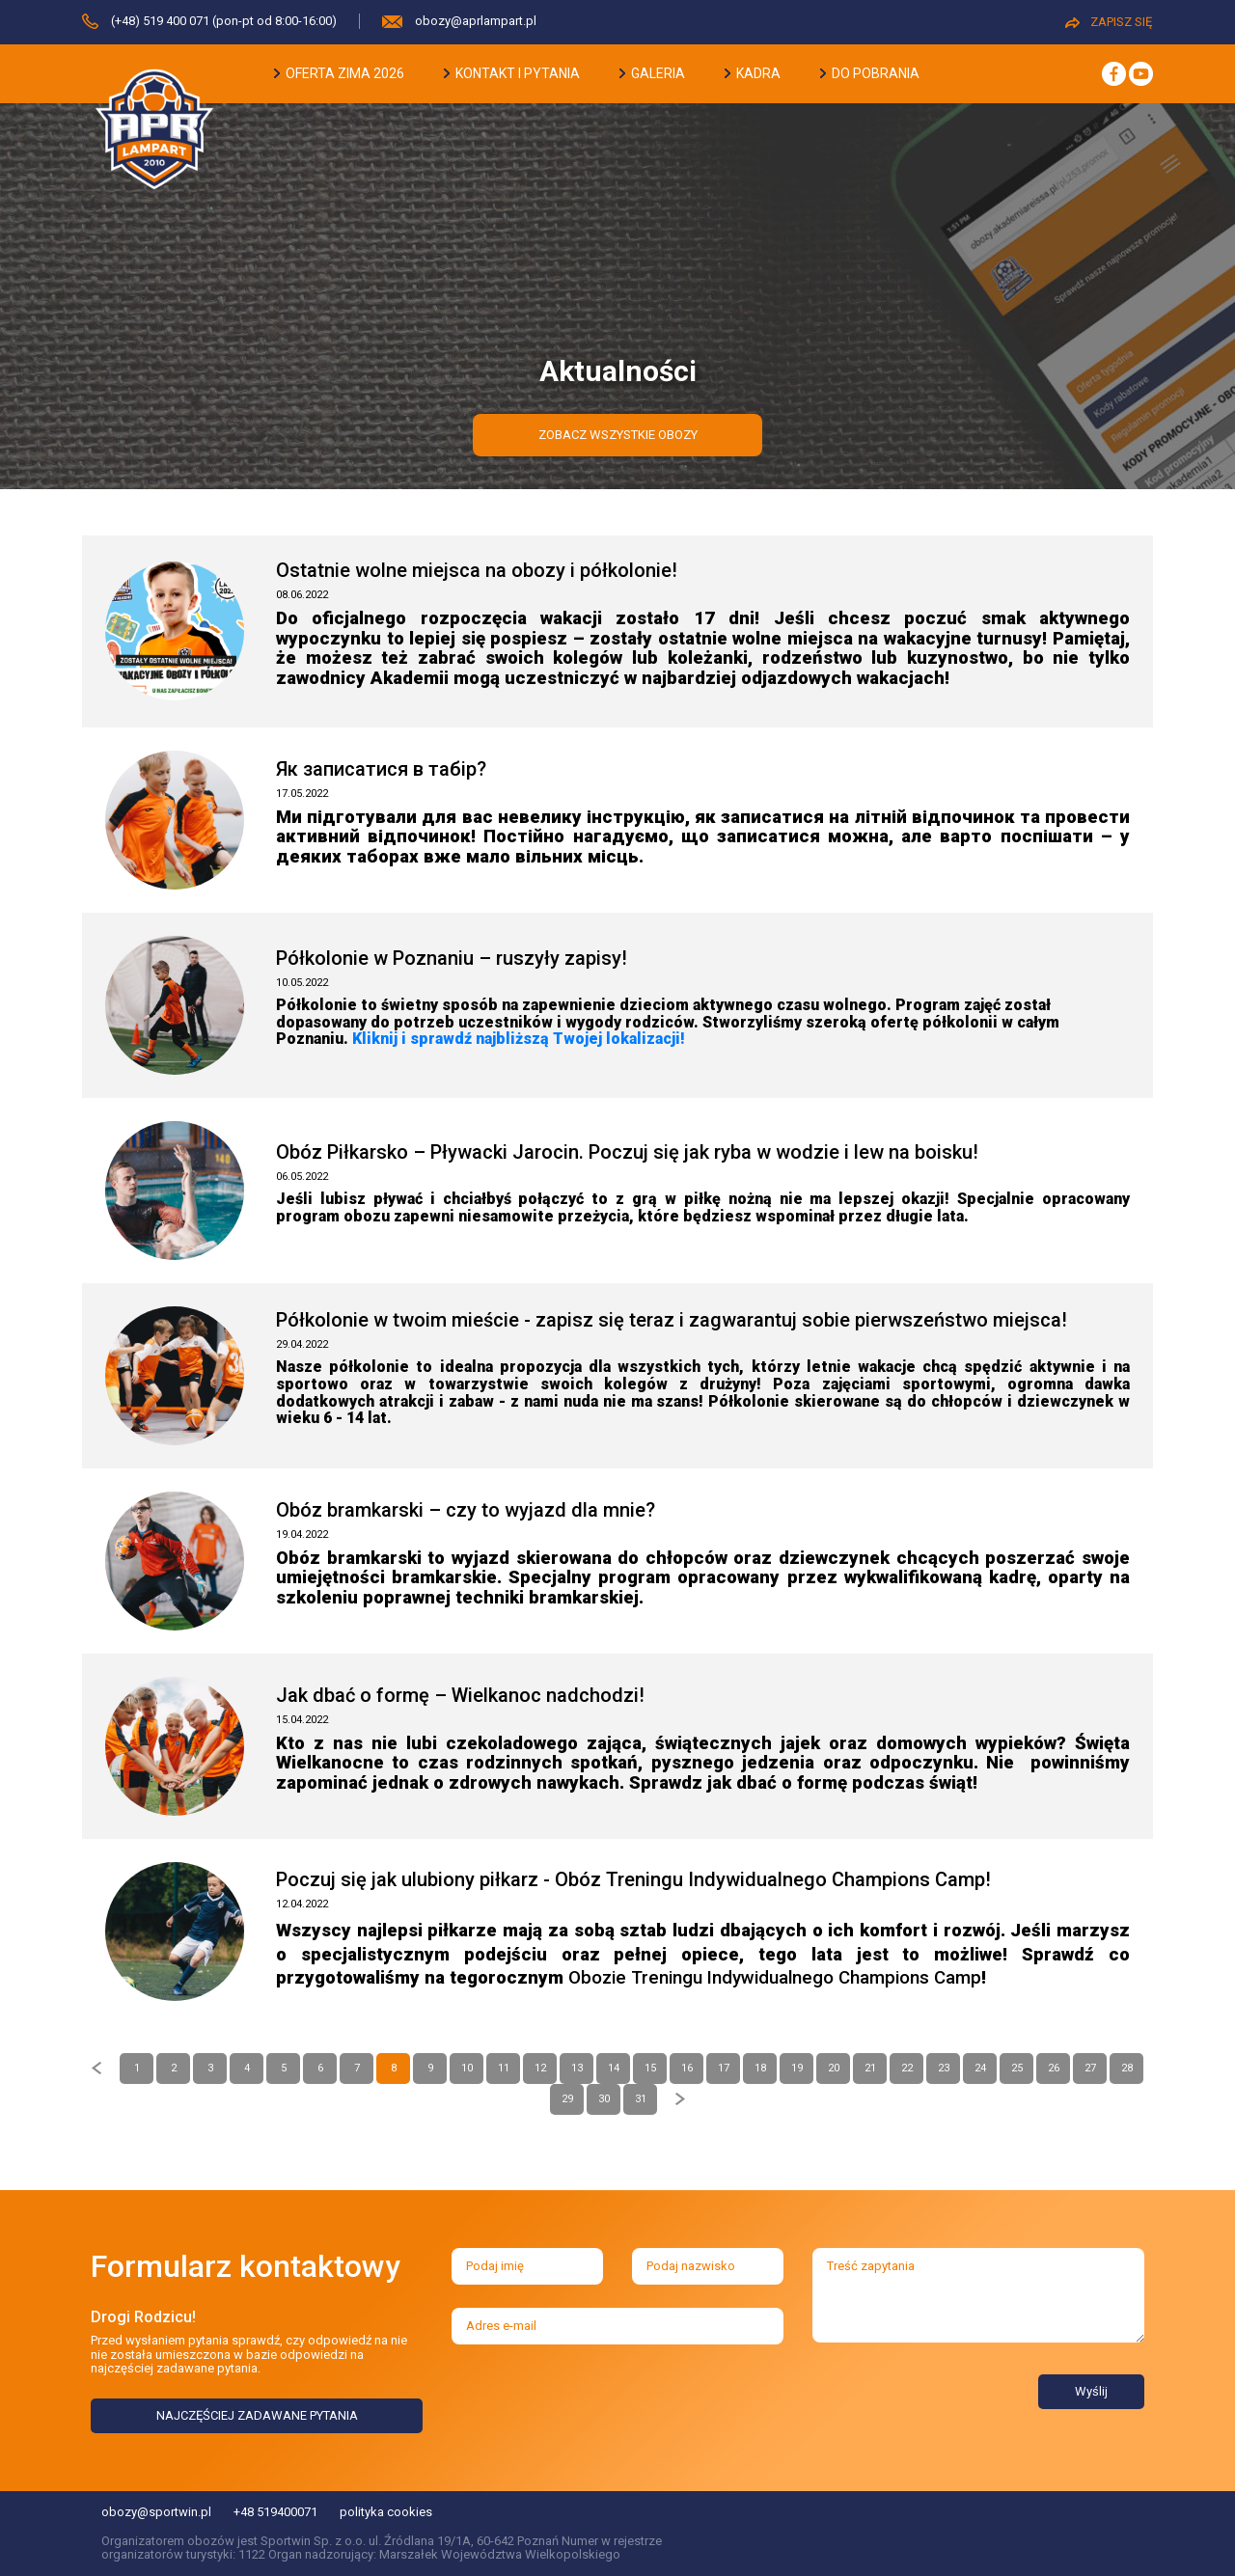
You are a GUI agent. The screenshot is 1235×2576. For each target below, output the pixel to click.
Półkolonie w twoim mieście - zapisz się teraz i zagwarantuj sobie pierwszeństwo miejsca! (671, 1319)
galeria (652, 73)
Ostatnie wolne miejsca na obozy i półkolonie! (476, 570)
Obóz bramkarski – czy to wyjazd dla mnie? (465, 1509)
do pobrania (869, 73)
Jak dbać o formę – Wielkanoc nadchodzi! (460, 1695)
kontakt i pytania (512, 73)
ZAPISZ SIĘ (1108, 21)
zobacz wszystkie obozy (618, 434)
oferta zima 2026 (339, 73)
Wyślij (1091, 2391)
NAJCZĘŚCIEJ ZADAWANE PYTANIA (257, 2415)
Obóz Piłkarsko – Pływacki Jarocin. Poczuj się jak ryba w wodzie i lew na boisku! (627, 1152)
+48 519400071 (275, 2512)
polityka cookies (386, 2512)
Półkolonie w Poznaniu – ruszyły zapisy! (451, 958)
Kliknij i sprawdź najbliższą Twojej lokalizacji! (518, 1038)
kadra (753, 73)
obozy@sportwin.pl (156, 2512)
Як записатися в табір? (381, 769)
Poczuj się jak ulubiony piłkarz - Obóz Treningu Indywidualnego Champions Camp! (633, 1879)
